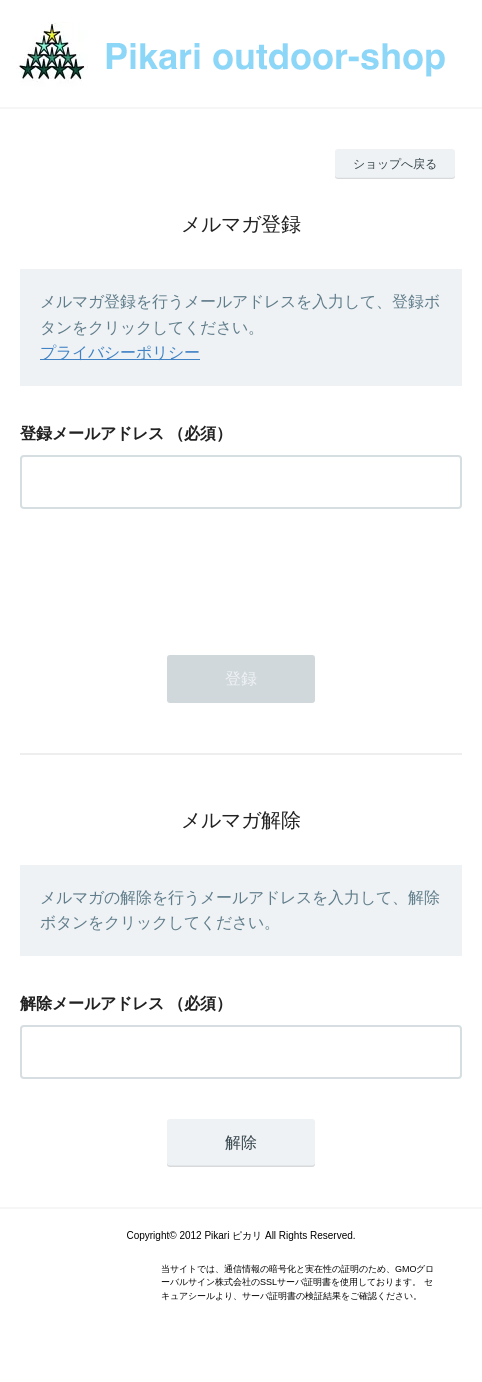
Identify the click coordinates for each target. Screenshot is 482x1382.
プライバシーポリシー (120, 352)
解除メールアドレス (92, 1003)
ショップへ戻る (395, 164)
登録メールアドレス (92, 433)
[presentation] (172, 576)
